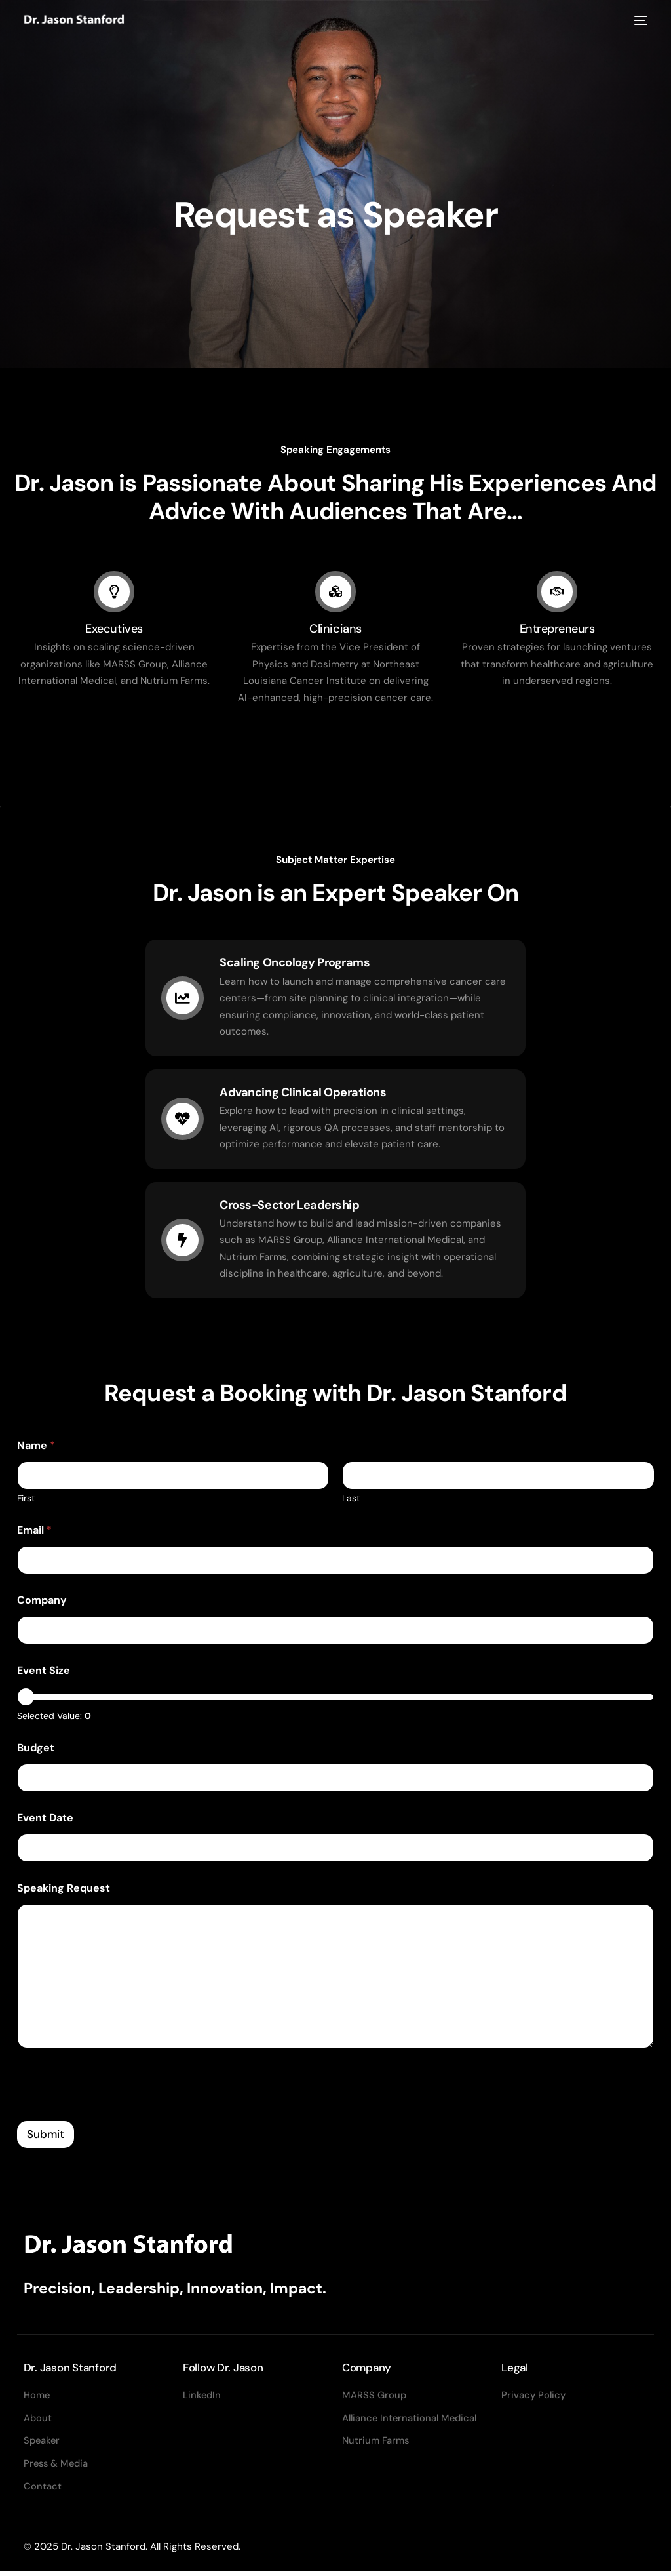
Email (34, 1532)
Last (351, 1501)
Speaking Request (63, 1890)
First (26, 1501)
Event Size (43, 1673)
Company (42, 1602)
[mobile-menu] (638, 21)
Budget (35, 1750)
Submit (45, 2136)
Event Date (45, 1820)
